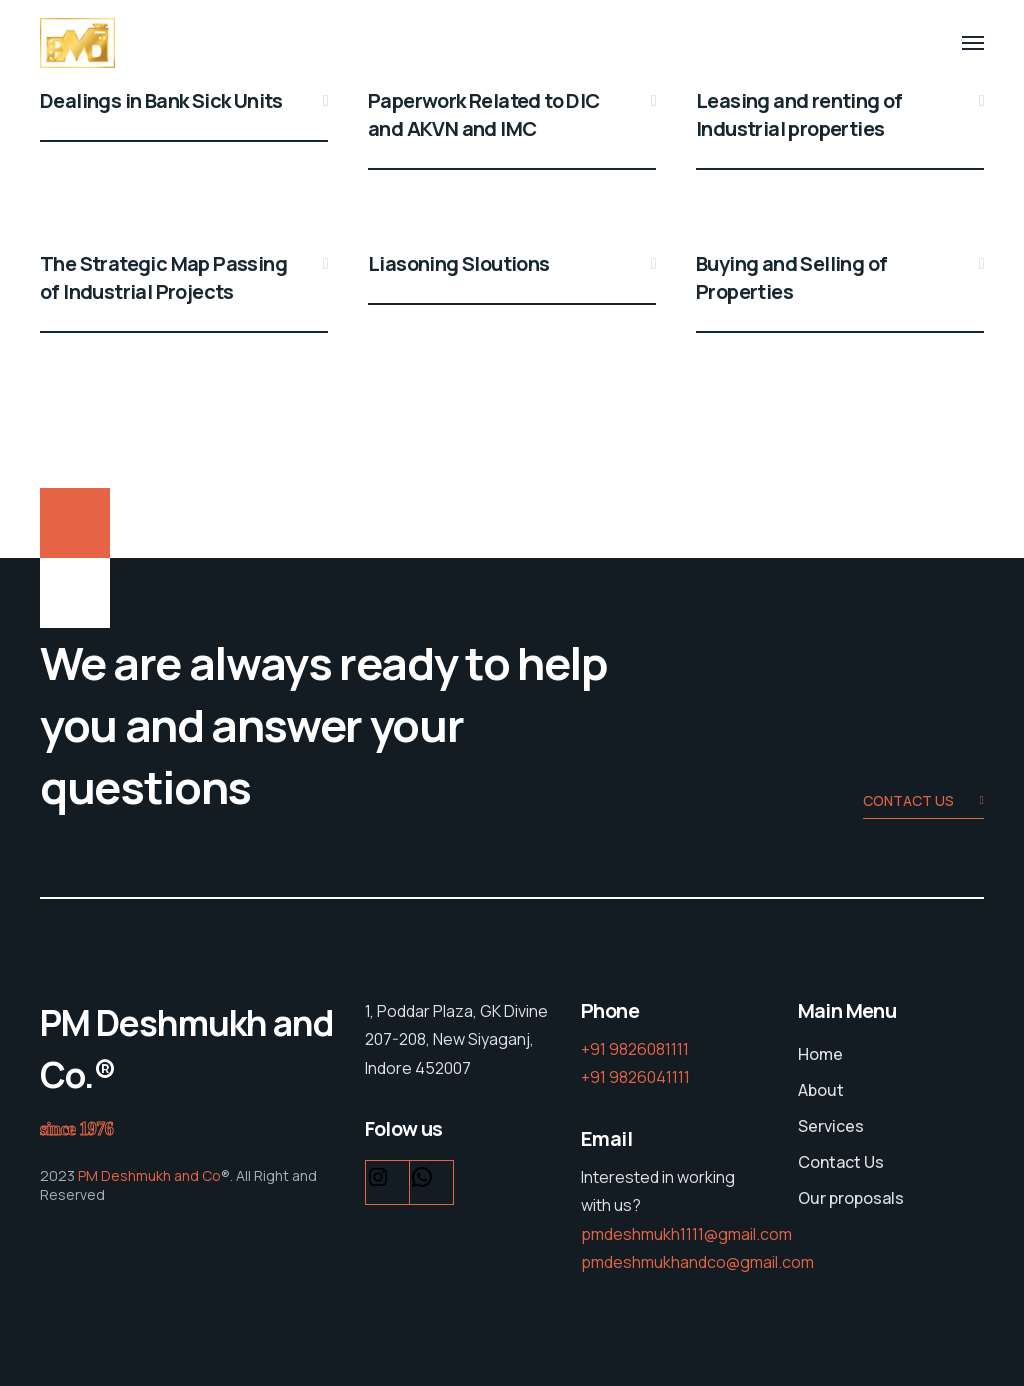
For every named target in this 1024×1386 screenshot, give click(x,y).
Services (831, 1126)
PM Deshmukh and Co (148, 1175)
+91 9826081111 (635, 1049)
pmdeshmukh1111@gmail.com (686, 1234)
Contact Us (841, 1162)
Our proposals (851, 1198)
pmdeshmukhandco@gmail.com (697, 1262)
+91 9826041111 (635, 1077)
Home (820, 1054)
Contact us (923, 802)
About (821, 1090)
